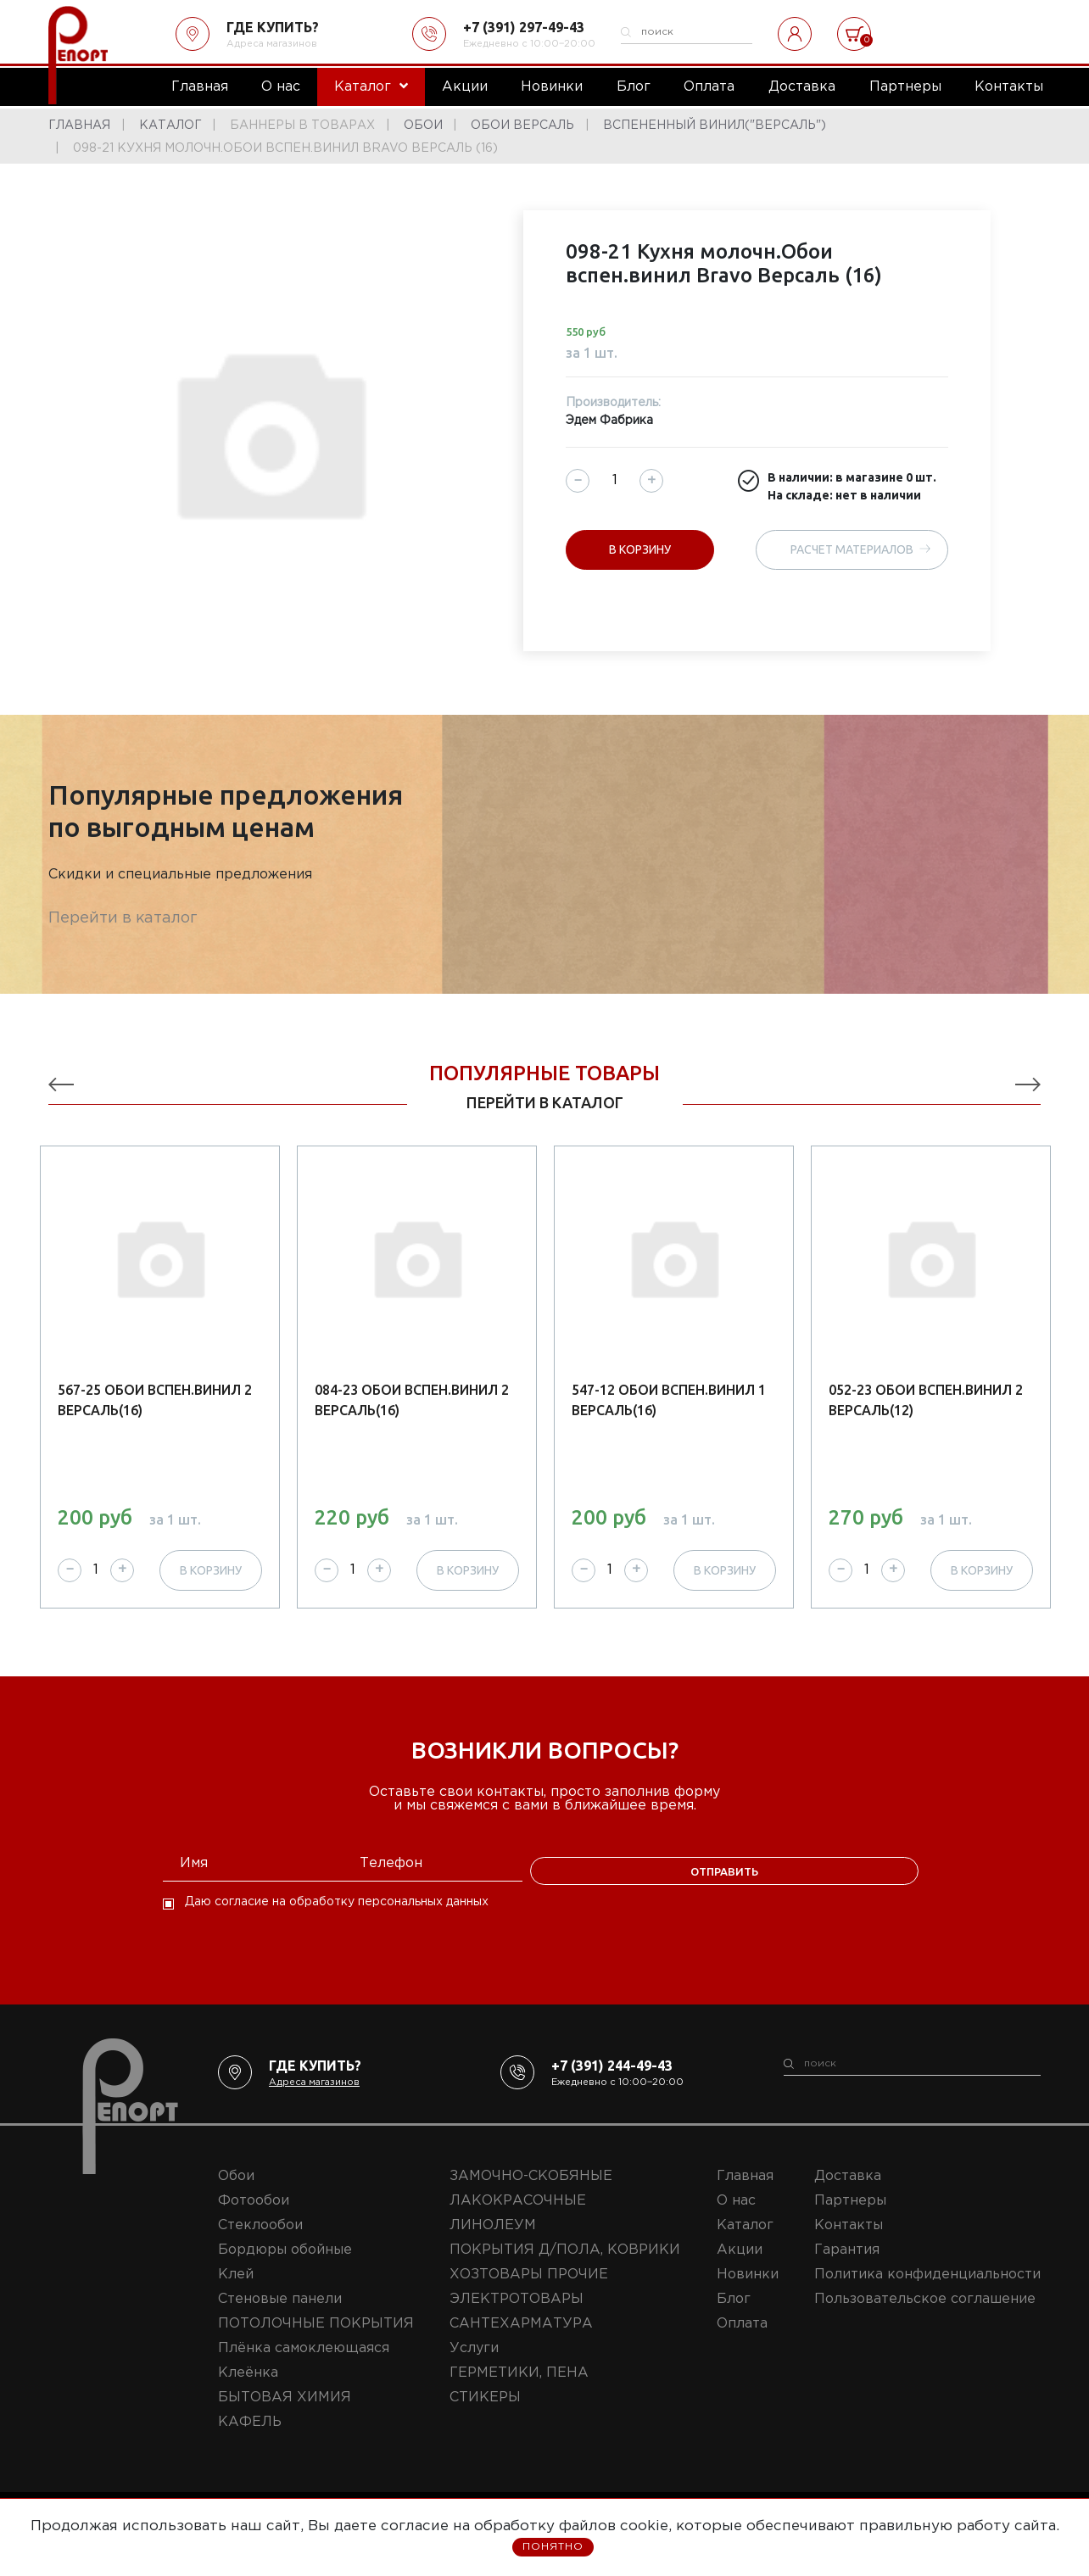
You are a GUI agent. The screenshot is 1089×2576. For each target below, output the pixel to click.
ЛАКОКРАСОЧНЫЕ (518, 2219)
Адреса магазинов (271, 44)
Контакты (848, 2244)
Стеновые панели (280, 2317)
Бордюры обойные (285, 2268)
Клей (236, 2293)
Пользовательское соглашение (925, 2317)
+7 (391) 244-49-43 (612, 2084)
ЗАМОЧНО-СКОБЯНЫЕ (531, 2194)
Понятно (553, 2547)
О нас (736, 2219)
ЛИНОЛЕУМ (493, 2244)
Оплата (742, 2342)
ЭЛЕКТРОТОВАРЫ (517, 2317)
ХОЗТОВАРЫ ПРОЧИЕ (529, 2293)
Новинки (748, 2293)
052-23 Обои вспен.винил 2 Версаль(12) (926, 1400)
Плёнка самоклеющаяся (303, 2367)
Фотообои (253, 2219)
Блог (734, 2317)
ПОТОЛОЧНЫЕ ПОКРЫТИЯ (316, 2342)
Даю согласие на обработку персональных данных (337, 1920)
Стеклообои (260, 2244)
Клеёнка (248, 2391)
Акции (739, 2268)
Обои (236, 2194)
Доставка (847, 2194)
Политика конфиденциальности (927, 2293)
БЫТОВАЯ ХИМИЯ (284, 2416)
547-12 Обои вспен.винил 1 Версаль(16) (669, 1400)
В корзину (640, 549)
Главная (745, 2194)
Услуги (474, 2367)
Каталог (745, 2244)
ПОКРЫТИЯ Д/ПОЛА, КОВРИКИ (565, 2268)
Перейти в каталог (123, 918)
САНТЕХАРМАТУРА (521, 2342)
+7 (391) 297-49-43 (523, 27)
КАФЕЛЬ (250, 2440)
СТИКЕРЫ (485, 2416)
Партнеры (850, 2219)
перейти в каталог (544, 1102)
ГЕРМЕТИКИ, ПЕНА (519, 2391)
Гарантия (847, 2268)
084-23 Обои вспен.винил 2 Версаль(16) (412, 1400)
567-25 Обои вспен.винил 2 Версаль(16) (155, 1400)
